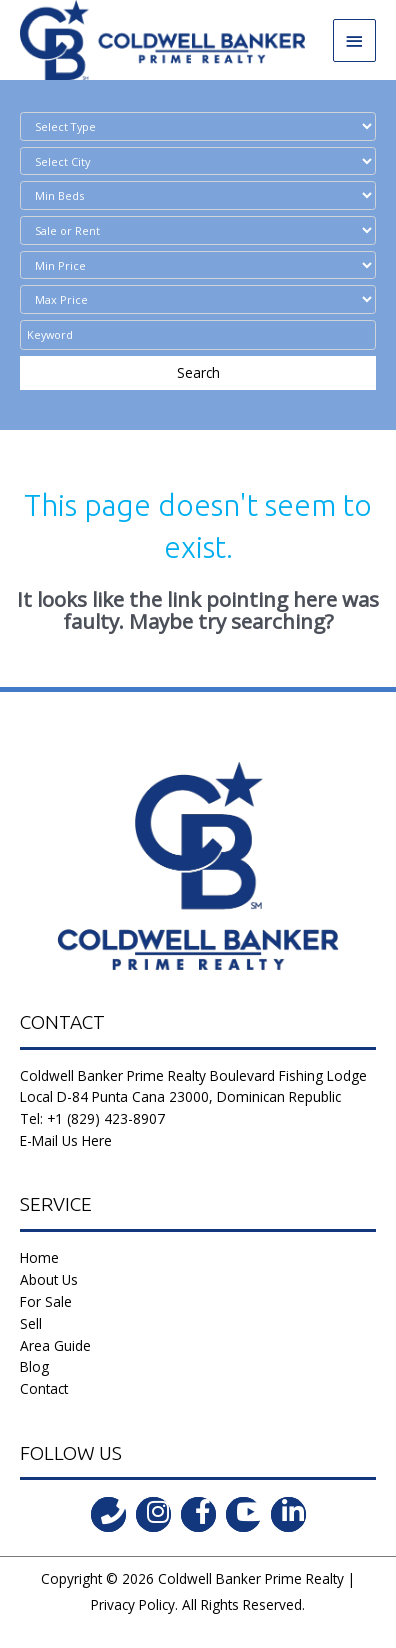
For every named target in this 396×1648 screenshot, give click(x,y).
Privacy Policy (133, 1604)
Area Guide (55, 1345)
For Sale (46, 1301)
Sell (31, 1323)
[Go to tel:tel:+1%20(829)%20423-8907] (108, 1514)
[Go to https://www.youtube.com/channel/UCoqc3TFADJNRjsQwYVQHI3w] (243, 1514)
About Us (49, 1279)
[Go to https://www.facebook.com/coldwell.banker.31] (198, 1514)
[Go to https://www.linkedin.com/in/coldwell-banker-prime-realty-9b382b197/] (288, 1514)
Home (39, 1257)
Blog (34, 1366)
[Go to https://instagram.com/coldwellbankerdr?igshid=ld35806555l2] (153, 1514)
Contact (44, 1388)
